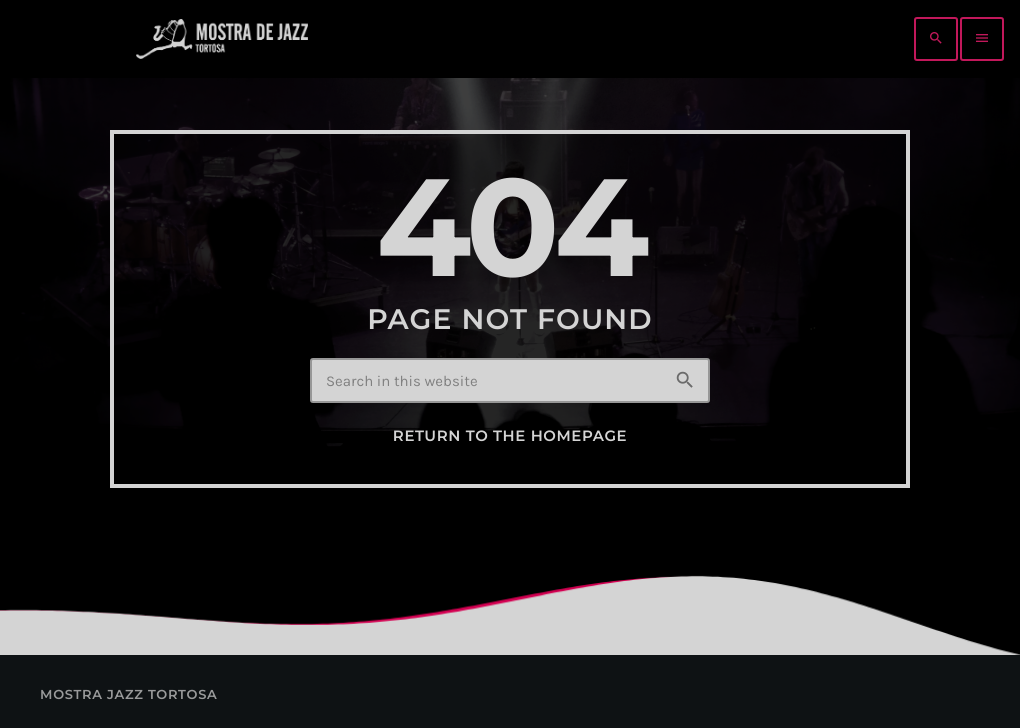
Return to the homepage (510, 436)
